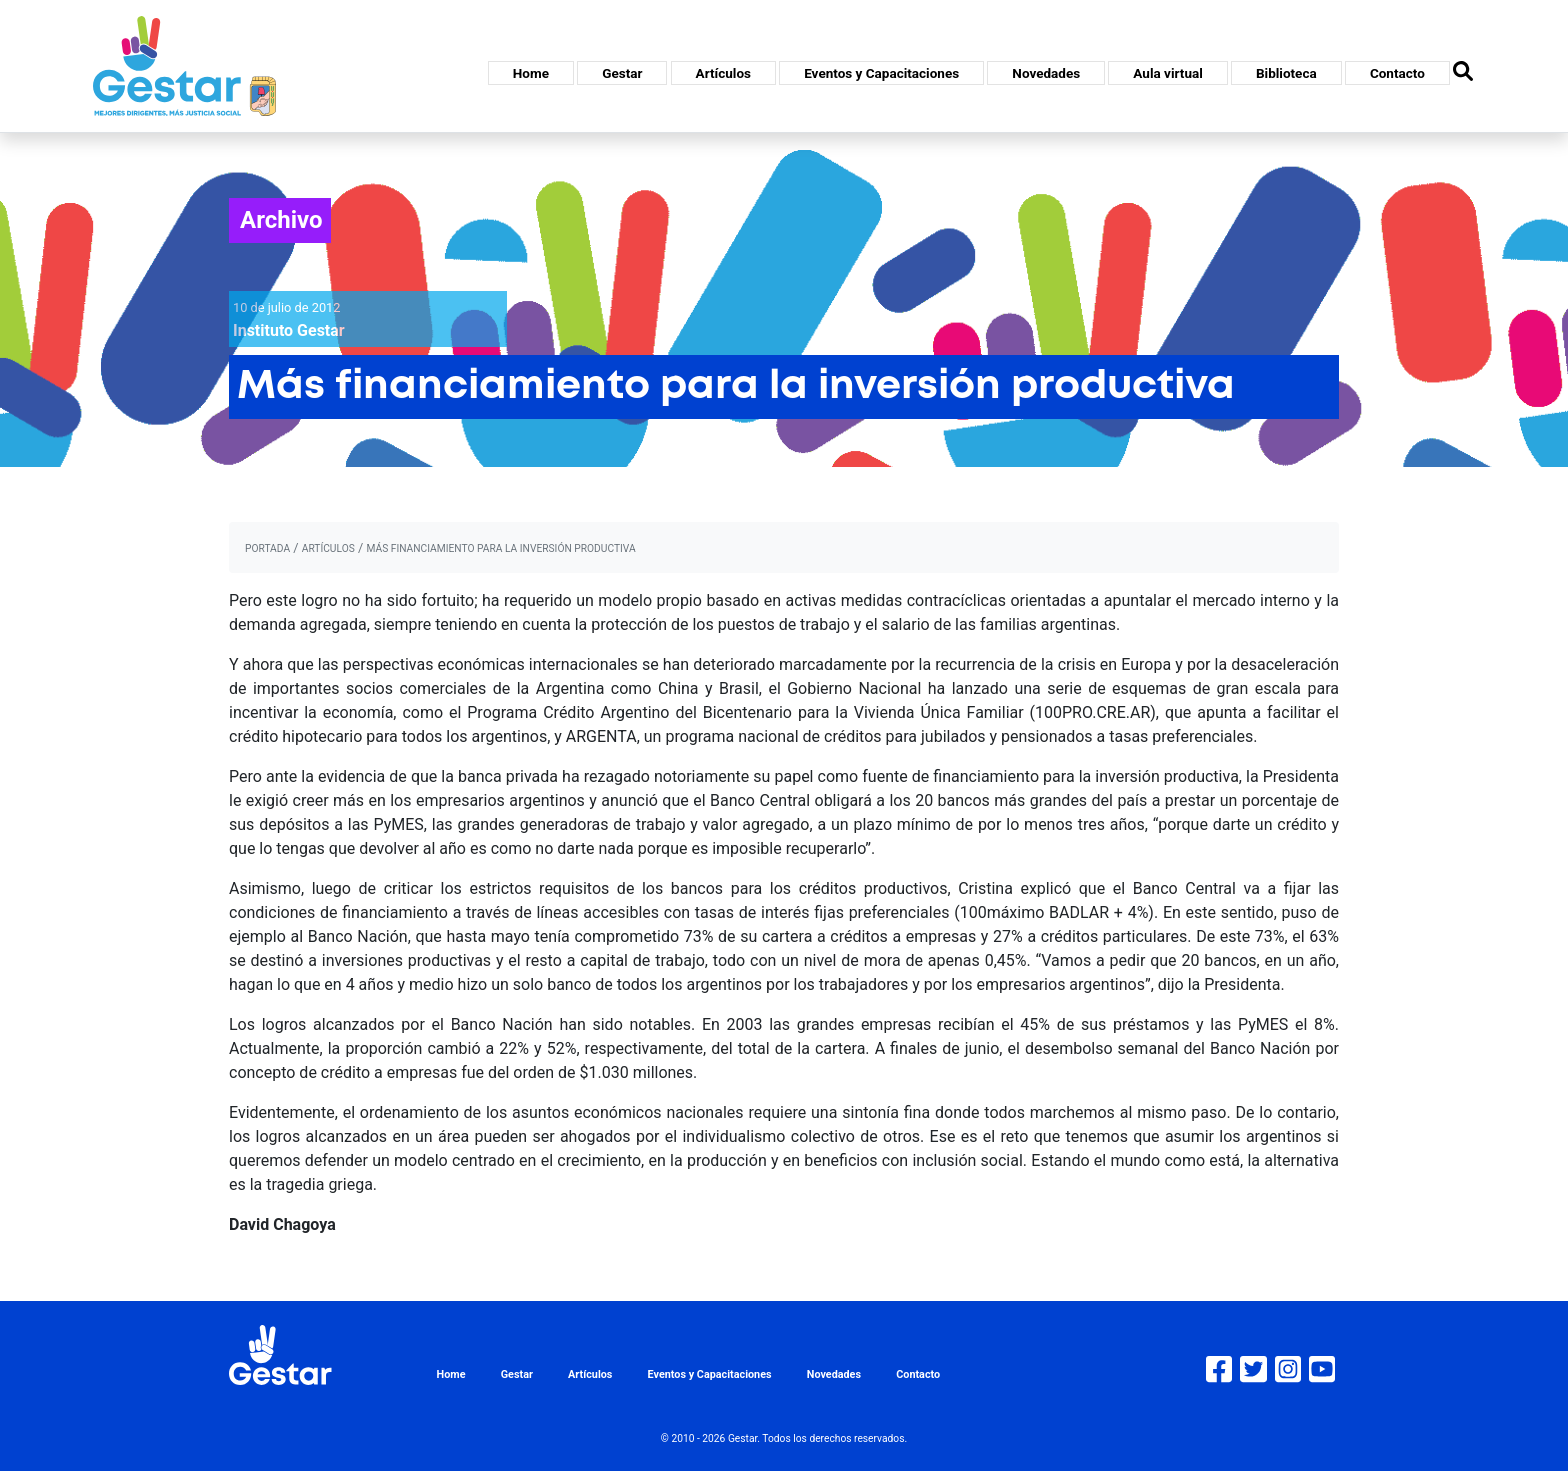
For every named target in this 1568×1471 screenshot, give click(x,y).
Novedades (1046, 73)
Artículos (723, 73)
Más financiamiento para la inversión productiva (500, 548)
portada (267, 548)
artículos (328, 548)
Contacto (1397, 73)
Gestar (622, 73)
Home (531, 73)
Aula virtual (1167, 73)
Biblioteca (1286, 73)
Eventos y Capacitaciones (881, 73)
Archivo (281, 220)
